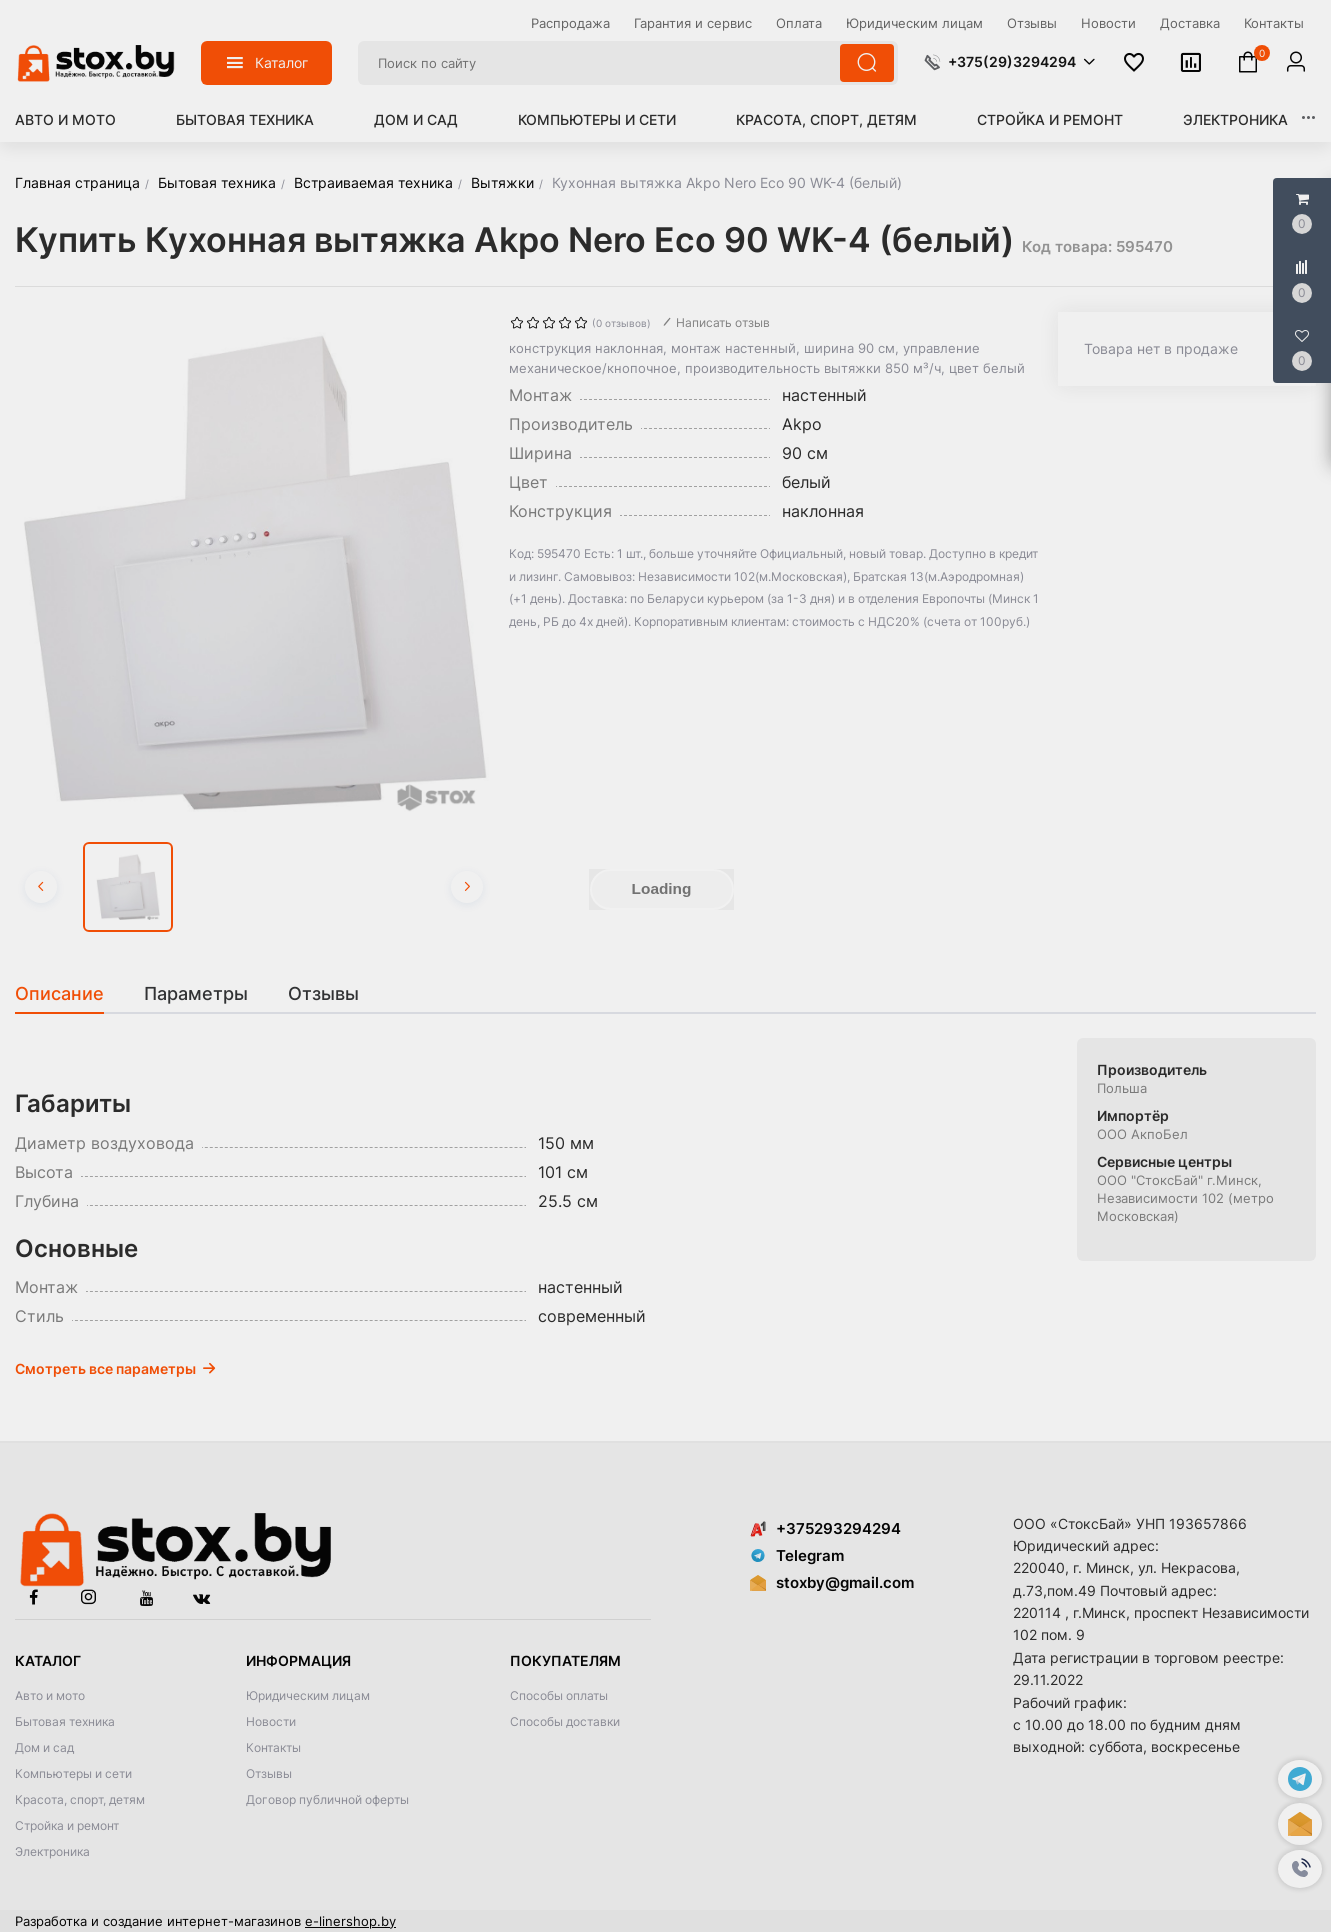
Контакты (273, 1747)
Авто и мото (65, 119)
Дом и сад (416, 119)
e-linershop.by (350, 1921)
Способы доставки (565, 1721)
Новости (271, 1721)
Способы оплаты (559, 1695)
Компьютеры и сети (597, 119)
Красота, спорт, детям (826, 119)
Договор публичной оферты (327, 1799)
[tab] (69, 994)
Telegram (797, 1555)
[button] (1300, 1869)
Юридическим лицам (308, 1695)
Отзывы (269, 1773)
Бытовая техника (245, 119)
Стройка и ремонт (1050, 119)
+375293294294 (825, 1528)
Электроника (1235, 119)
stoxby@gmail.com (845, 1582)
